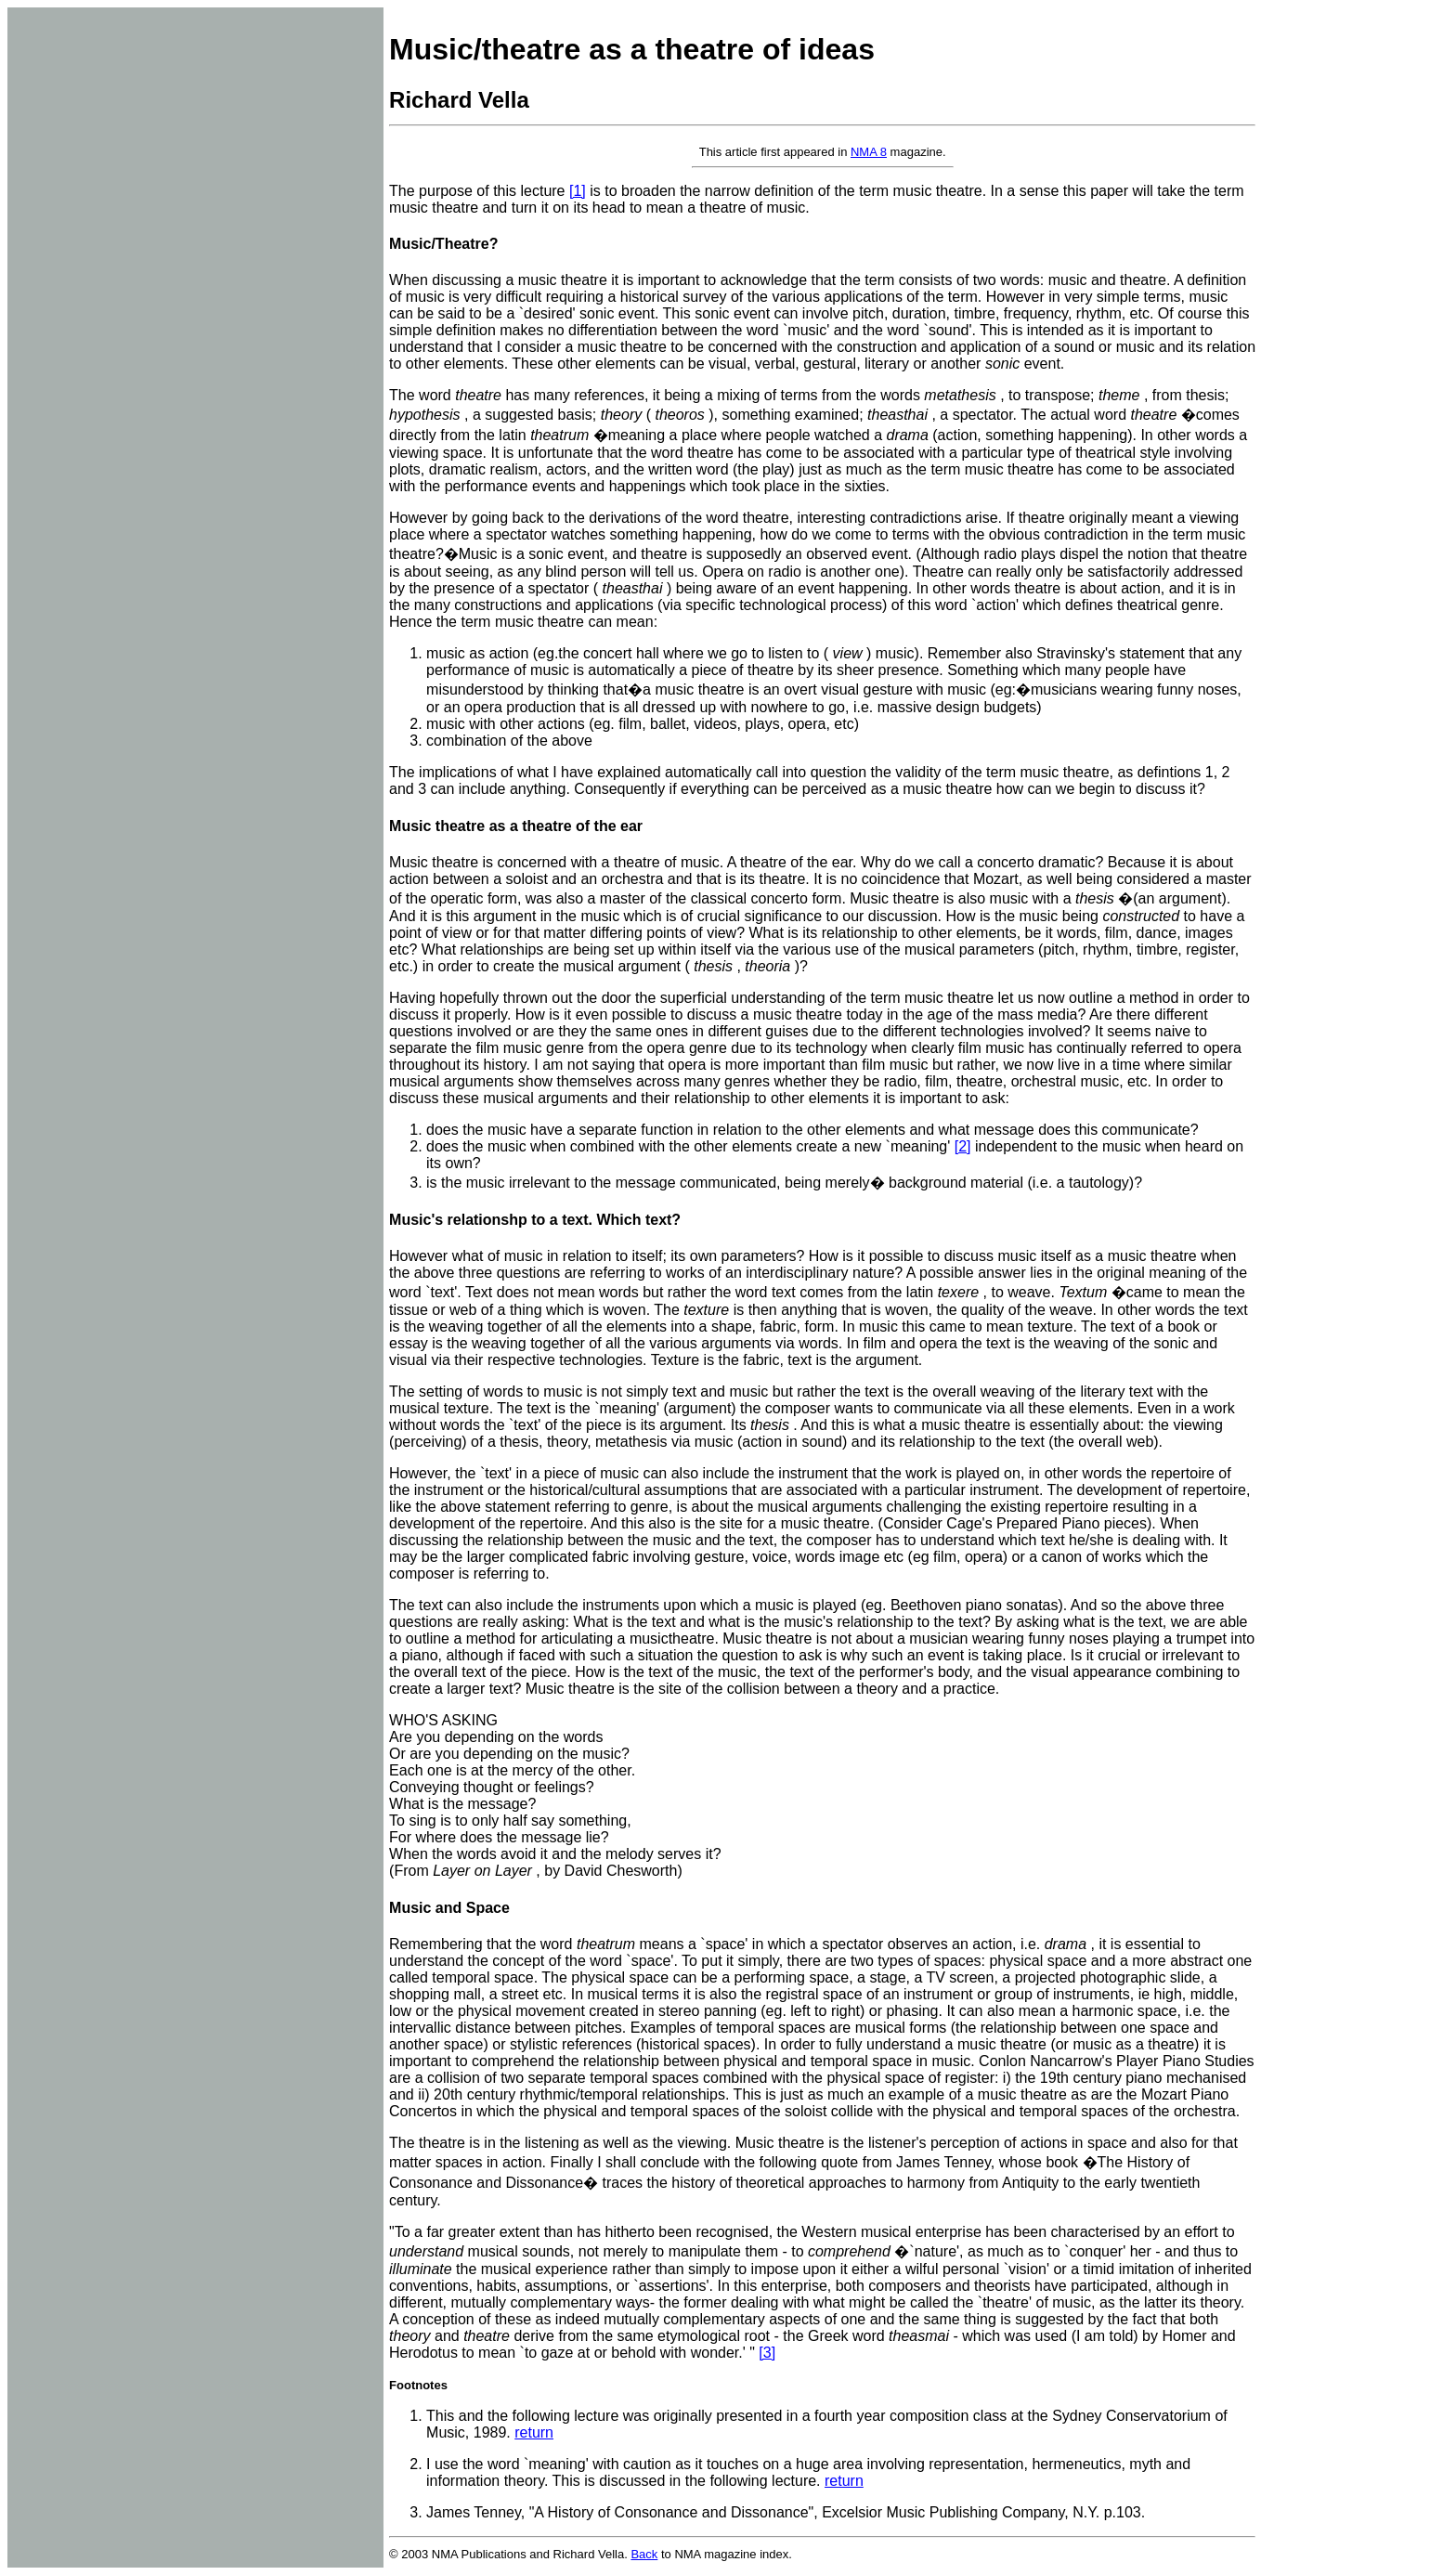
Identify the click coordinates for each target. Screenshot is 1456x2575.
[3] (767, 2352)
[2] (963, 1146)
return (533, 2432)
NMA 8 (869, 152)
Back (643, 2554)
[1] (577, 191)
